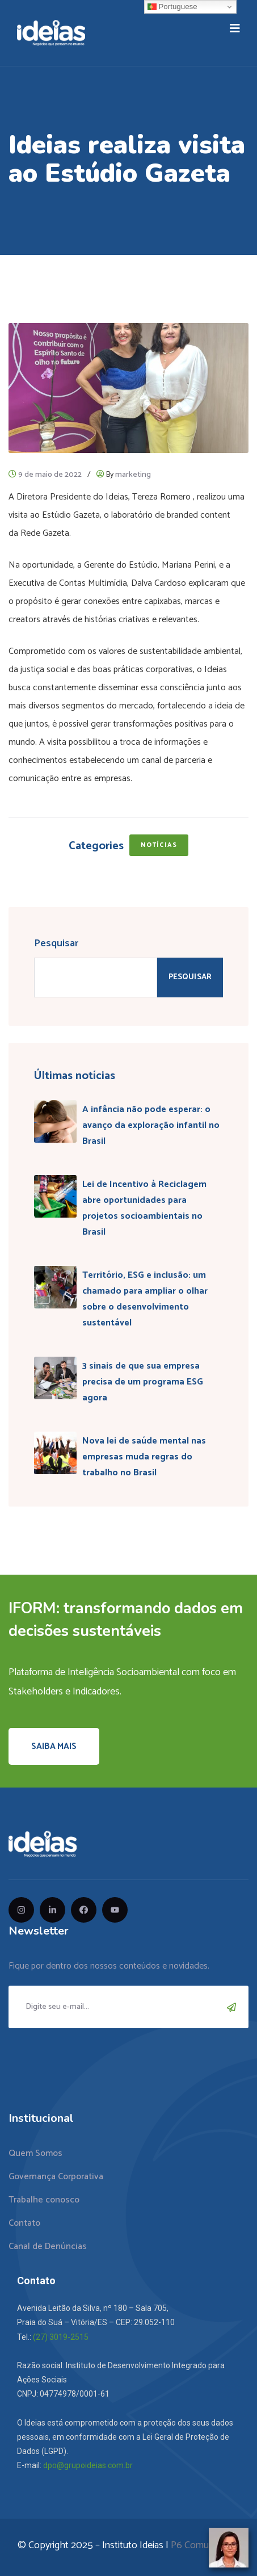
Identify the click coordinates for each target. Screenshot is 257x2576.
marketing (133, 474)
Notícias (159, 845)
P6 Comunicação (205, 2545)
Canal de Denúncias (48, 2246)
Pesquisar (56, 943)
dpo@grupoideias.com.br (88, 2465)
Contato (24, 2223)
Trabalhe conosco (44, 2200)
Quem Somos (35, 2153)
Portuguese (172, 6)
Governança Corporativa (56, 2176)
